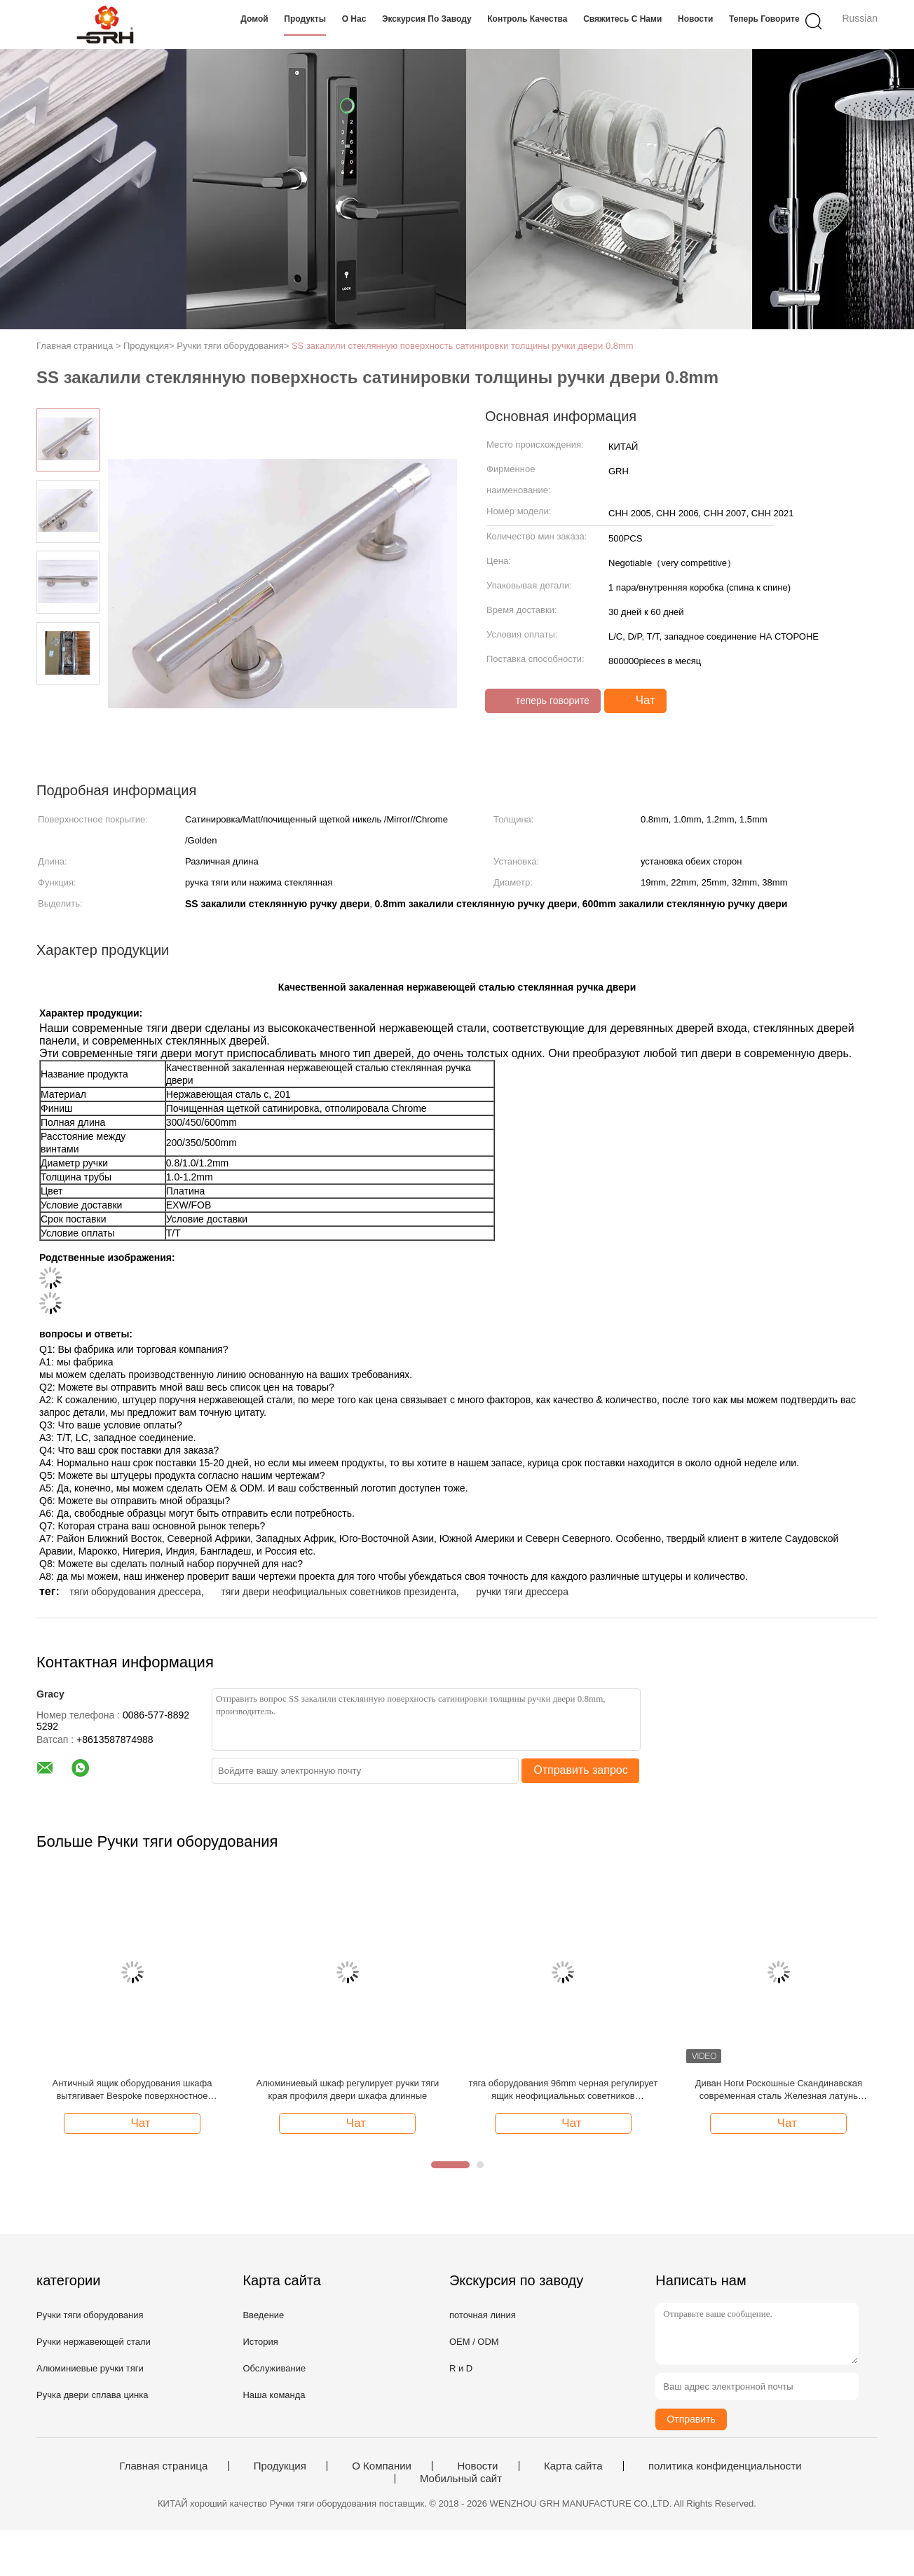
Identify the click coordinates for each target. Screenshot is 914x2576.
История (260, 2341)
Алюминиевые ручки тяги (90, 2368)
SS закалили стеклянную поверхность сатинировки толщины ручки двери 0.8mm (463, 345)
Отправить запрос (580, 1770)
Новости (695, 19)
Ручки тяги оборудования (89, 2315)
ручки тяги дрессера (522, 1591)
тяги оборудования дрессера (135, 1591)
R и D (460, 2368)
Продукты (305, 19)
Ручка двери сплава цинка (92, 2395)
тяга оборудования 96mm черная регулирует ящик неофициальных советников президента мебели (563, 2090)
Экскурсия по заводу (427, 19)
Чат (636, 701)
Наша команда (274, 2395)
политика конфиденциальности (725, 2466)
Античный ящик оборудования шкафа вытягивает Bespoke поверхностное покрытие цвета (132, 2090)
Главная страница (163, 2466)
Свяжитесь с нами (622, 19)
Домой (254, 19)
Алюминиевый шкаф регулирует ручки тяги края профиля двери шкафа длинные (348, 2089)
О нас (354, 19)
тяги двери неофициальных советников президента (338, 1591)
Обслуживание (274, 2368)
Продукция (280, 2466)
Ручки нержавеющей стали (93, 2341)
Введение (263, 2315)
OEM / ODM (474, 2341)
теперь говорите (764, 19)
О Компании (381, 2466)
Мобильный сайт (461, 2479)
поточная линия (482, 2315)
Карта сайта (573, 2466)
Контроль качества (527, 19)
